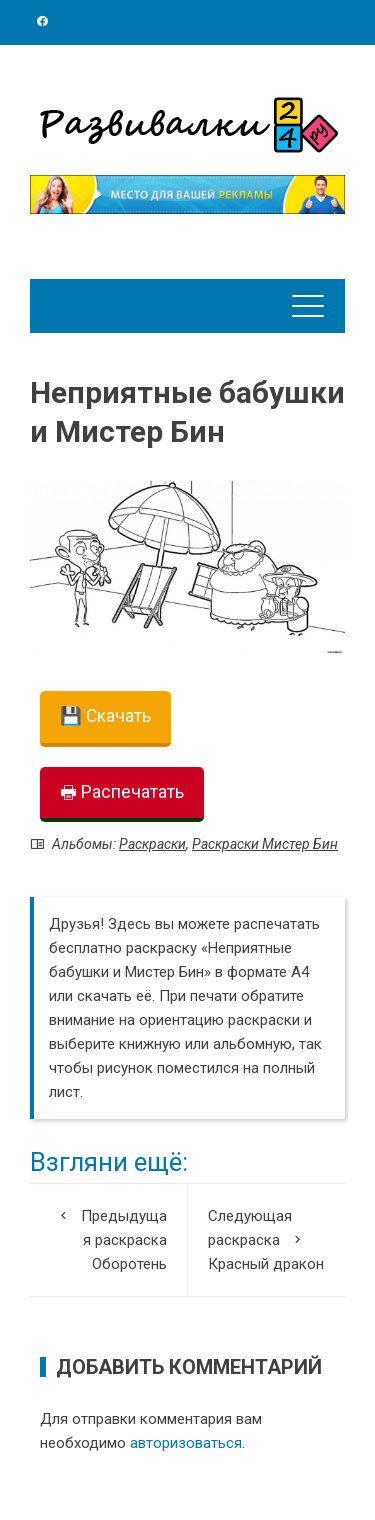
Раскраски (152, 844)
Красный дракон (267, 1238)
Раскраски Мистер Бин (265, 844)
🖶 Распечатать (122, 792)
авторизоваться (186, 1443)
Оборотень (108, 1238)
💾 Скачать (105, 716)
